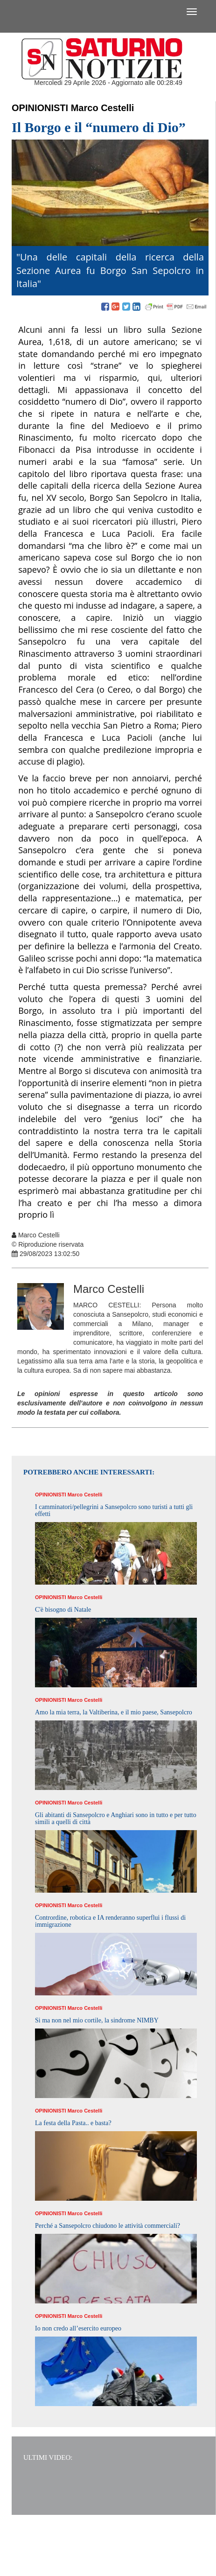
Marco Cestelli (102, 108)
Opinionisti (40, 108)
